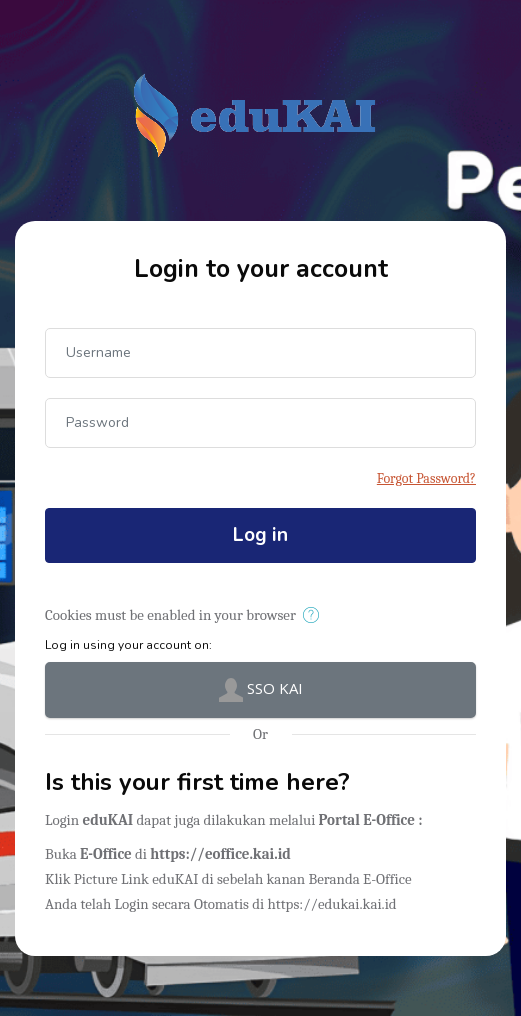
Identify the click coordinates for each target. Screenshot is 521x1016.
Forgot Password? (426, 478)
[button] (314, 616)
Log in (260, 535)
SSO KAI (261, 690)
